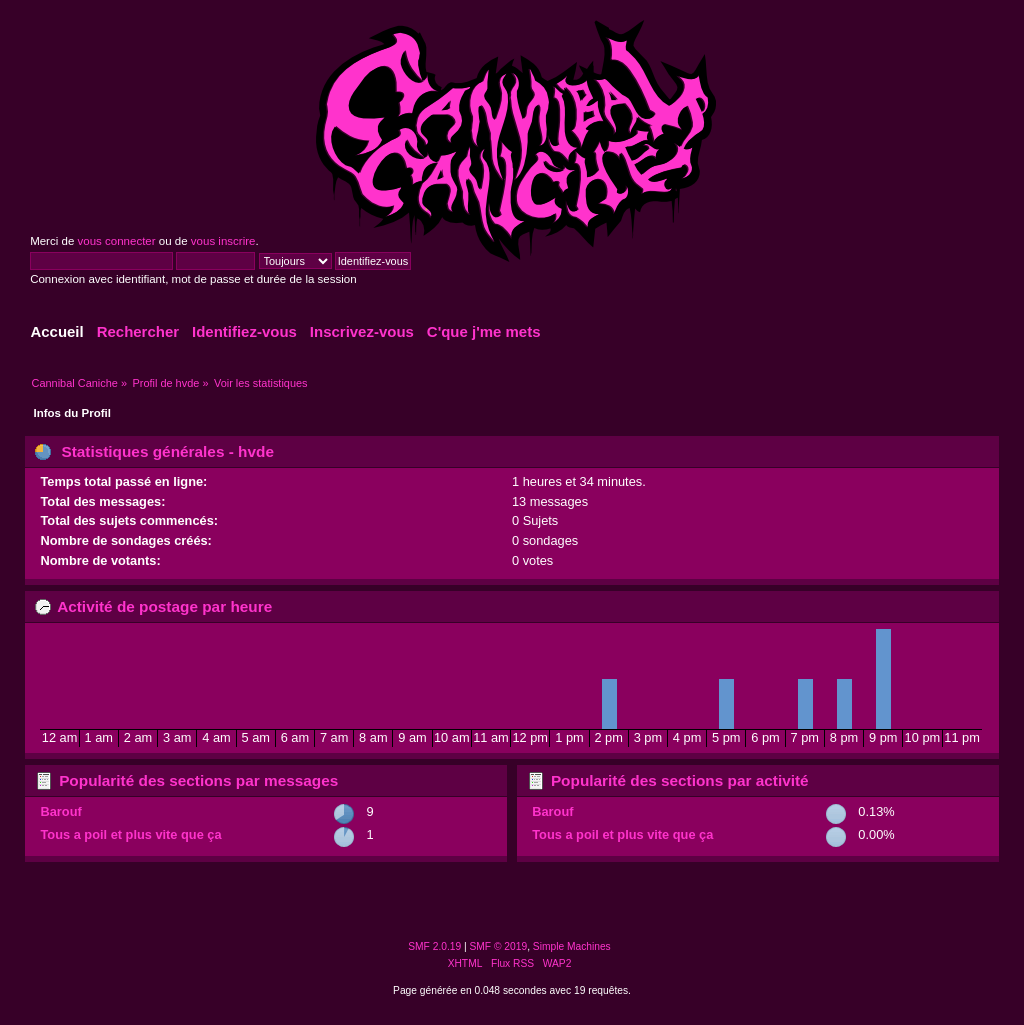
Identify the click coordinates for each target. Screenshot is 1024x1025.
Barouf (60, 811)
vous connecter (116, 241)
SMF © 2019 (499, 946)
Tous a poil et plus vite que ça (130, 834)
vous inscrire (223, 241)
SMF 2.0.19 (434, 946)
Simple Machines (572, 946)
